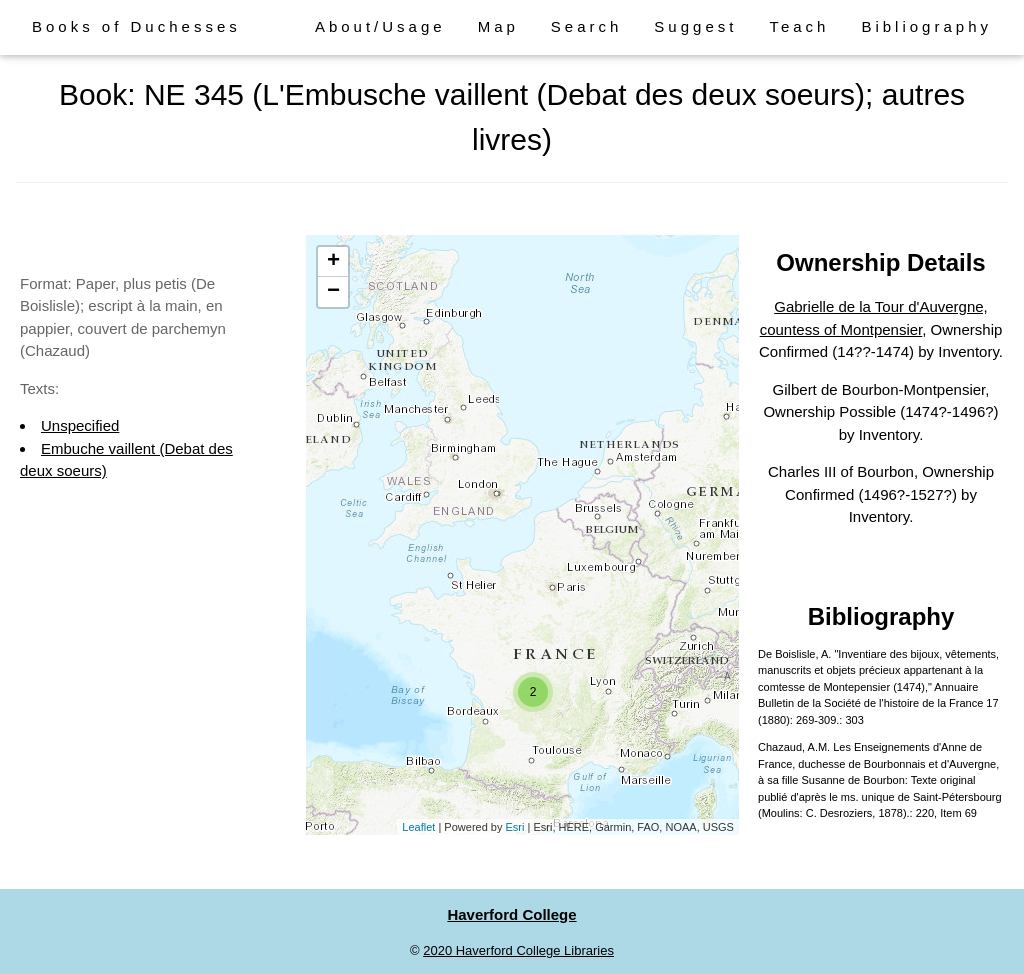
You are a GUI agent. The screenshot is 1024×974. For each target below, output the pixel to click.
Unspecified (80, 425)
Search (587, 26)
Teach (799, 26)
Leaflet (418, 827)
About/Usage (380, 26)
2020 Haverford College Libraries (518, 950)
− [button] (333, 292)
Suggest (695, 26)
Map (498, 26)
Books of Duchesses (136, 26)
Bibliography (926, 26)
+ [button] (333, 262)
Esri (515, 827)
